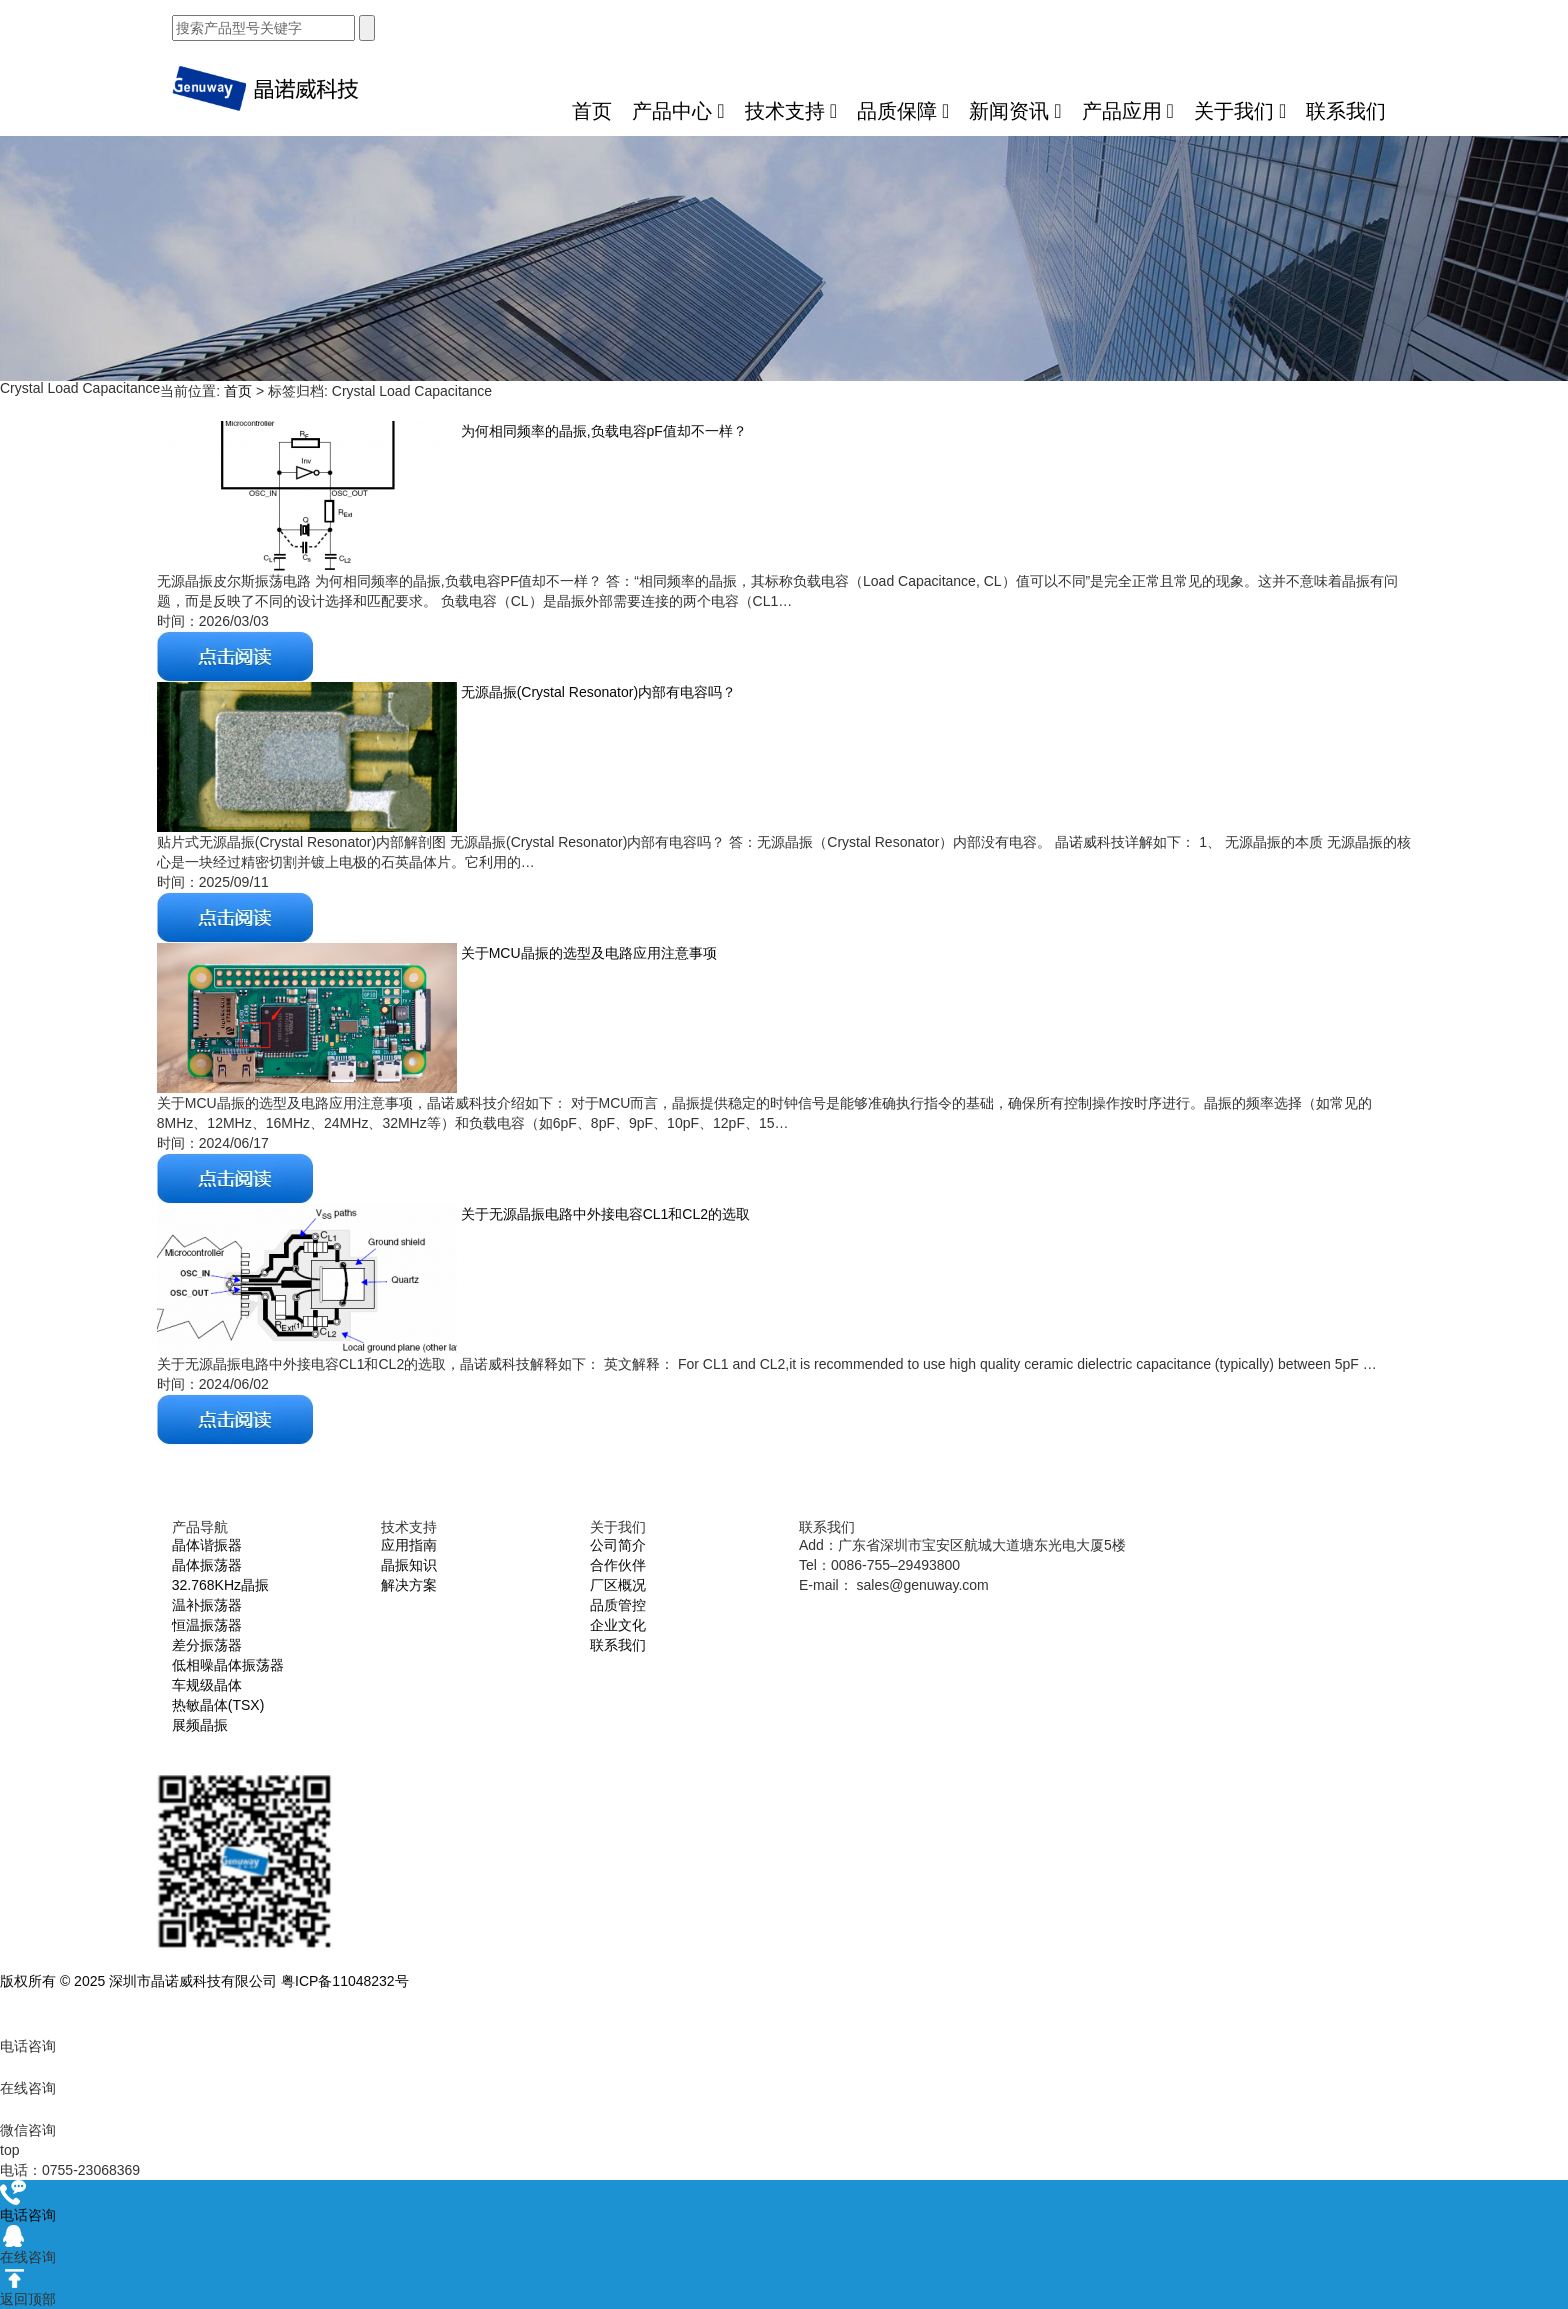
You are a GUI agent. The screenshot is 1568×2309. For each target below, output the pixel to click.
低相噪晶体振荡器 (228, 1665)
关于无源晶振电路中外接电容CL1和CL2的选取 (603, 1214)
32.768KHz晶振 (220, 1585)
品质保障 (903, 111)
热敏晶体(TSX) (218, 1705)
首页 (592, 111)
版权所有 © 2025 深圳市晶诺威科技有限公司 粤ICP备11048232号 (204, 1981)
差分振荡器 (207, 1645)
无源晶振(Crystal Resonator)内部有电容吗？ (596, 692)
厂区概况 (618, 1585)
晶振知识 (409, 1565)
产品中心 (678, 111)
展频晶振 (200, 1725)
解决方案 (409, 1585)
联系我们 (1346, 111)
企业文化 (618, 1625)
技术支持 (791, 111)
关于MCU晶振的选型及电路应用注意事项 (587, 953)
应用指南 (409, 1545)
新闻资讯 (1015, 111)
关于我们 (1240, 111)
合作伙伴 (618, 1565)
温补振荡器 (207, 1605)
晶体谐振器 (207, 1545)
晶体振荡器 (207, 1565)
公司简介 (618, 1545)
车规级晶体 (207, 1685)
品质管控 (618, 1605)
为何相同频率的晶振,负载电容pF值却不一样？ (602, 431)
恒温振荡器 (207, 1625)
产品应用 (1128, 111)
